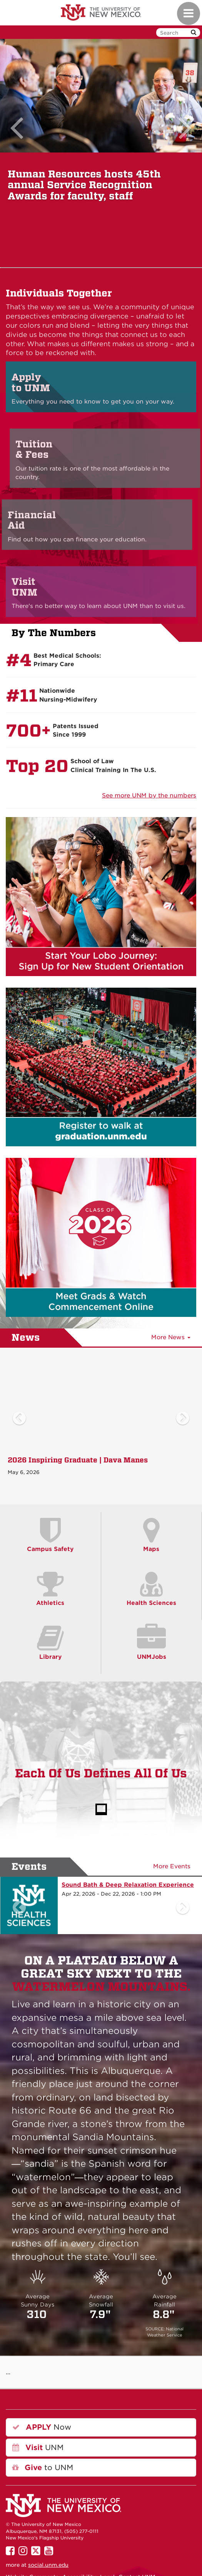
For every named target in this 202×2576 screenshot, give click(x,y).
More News (170, 1337)
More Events (171, 1866)
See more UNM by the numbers (149, 795)
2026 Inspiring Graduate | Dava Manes (78, 1460)
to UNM (42, 2467)
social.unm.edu (48, 2565)
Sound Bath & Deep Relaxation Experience (128, 1884)
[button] (19, 153)
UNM (37, 2447)
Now (41, 2427)
